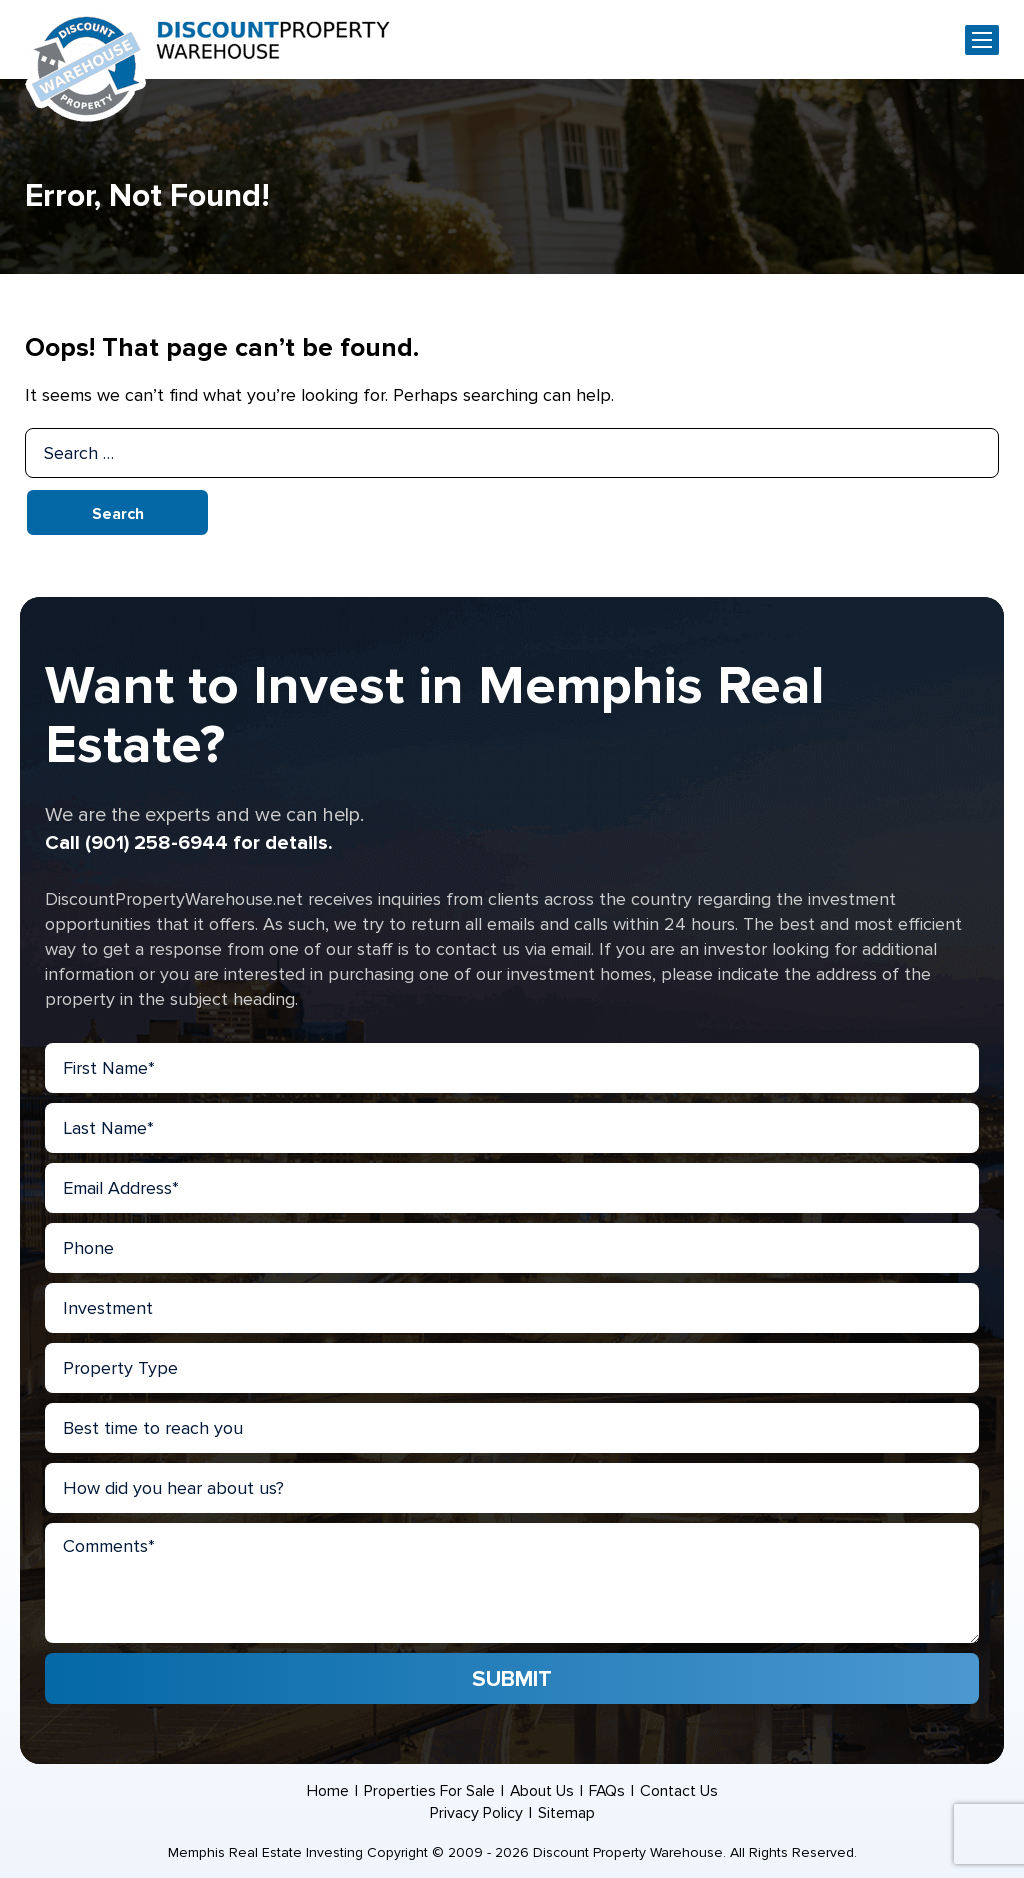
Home (327, 1791)
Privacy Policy (476, 1813)
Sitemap (566, 1813)
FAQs (607, 1791)
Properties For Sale (428, 1791)
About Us (541, 1791)
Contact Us (680, 1791)
